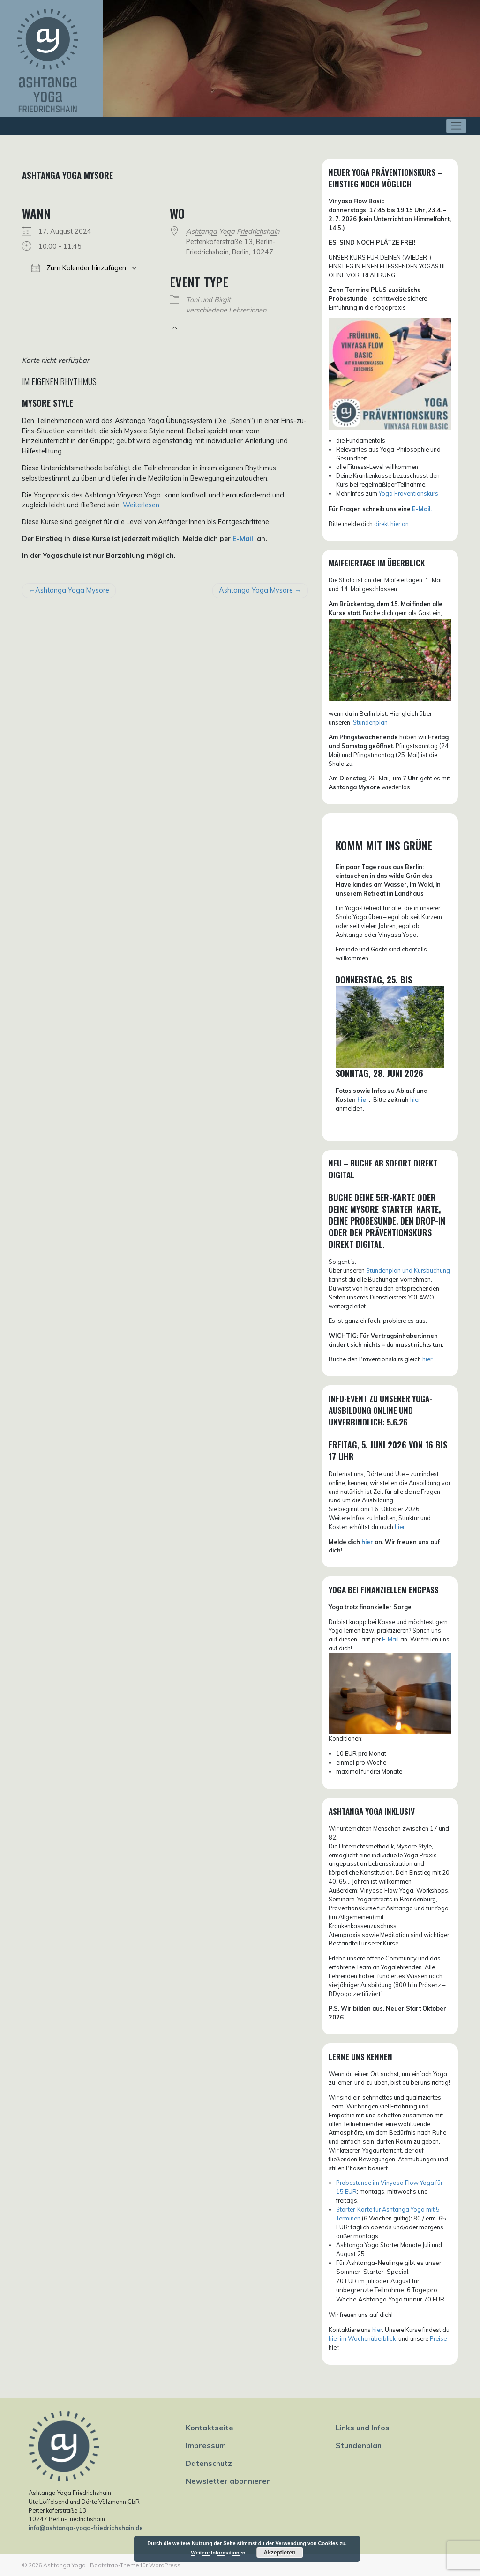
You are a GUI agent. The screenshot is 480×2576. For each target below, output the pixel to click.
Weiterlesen (141, 505)
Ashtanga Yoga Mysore (72, 590)
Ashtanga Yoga (64, 2565)
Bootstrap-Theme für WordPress (135, 2565)
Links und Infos (363, 2427)
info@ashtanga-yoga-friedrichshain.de (86, 2527)
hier (363, 1099)
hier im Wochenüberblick (363, 2338)
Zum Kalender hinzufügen (78, 268)
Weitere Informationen (218, 2552)
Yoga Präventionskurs (408, 493)
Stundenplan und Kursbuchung (408, 1270)
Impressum (206, 2445)
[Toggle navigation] (456, 126)
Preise (438, 2338)
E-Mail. (422, 508)
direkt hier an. (392, 523)
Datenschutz (209, 2463)
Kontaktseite (209, 2427)
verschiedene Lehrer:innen (226, 310)
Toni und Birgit (208, 300)
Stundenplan (359, 2445)
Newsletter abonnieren (228, 2481)
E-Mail (243, 539)
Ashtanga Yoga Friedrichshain (232, 231)
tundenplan (372, 722)
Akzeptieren (279, 2552)
